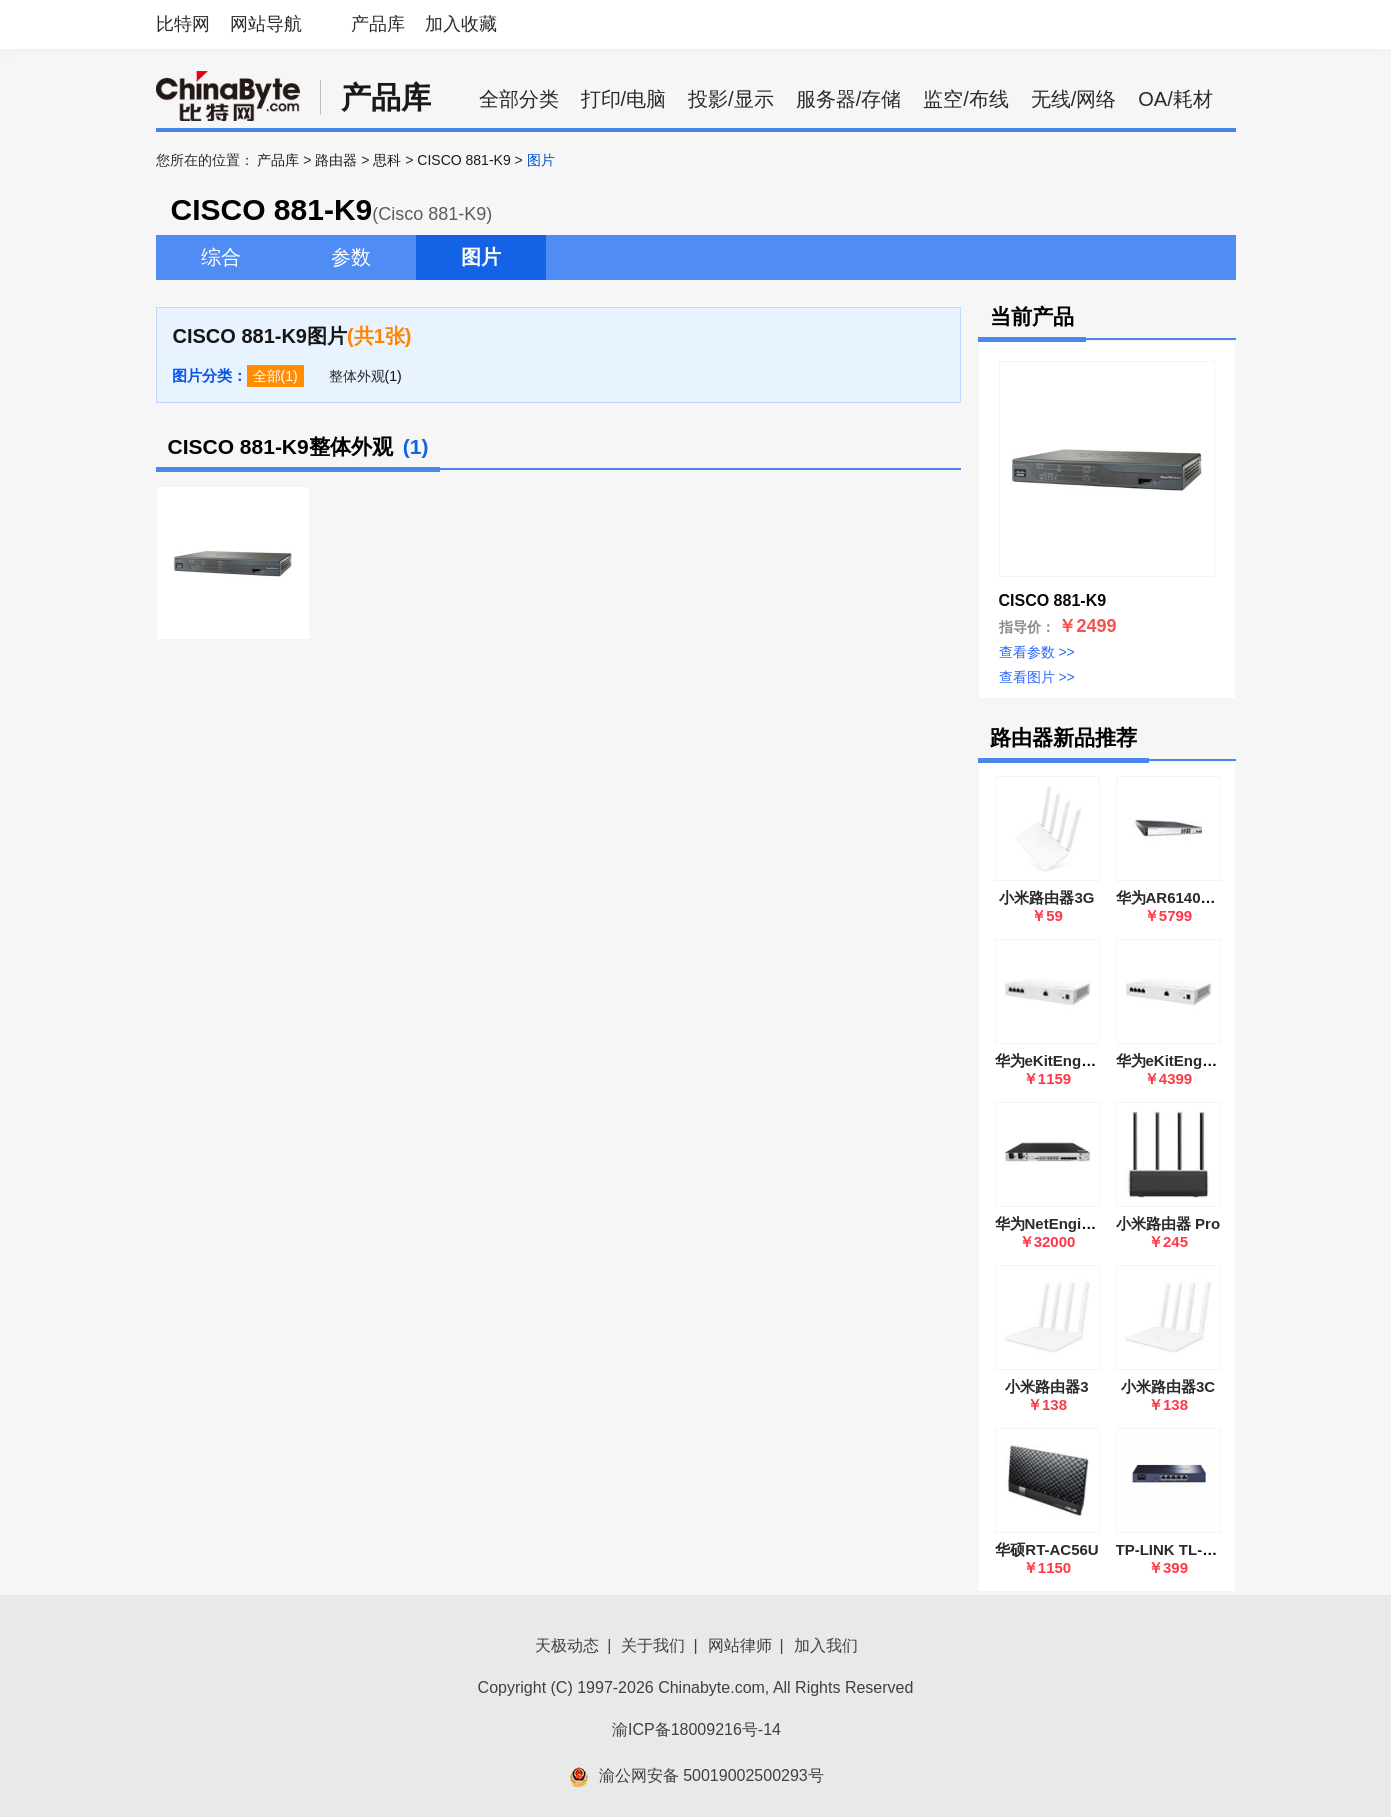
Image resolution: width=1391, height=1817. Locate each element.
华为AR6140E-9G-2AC (1193, 897)
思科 (387, 160)
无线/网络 (1074, 99)
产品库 (378, 24)
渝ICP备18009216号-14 (696, 1729)
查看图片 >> (1037, 677)
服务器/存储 (849, 99)
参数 (351, 257)
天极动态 (567, 1645)
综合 (221, 257)
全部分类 (519, 99)
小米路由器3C (1168, 1386)
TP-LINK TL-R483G (1183, 1549)
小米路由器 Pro (1168, 1223)
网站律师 (740, 1645)
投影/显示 (731, 99)
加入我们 (826, 1645)
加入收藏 (461, 24)
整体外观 (357, 376)
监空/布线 (966, 99)
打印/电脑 (624, 99)
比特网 (183, 24)
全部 (267, 376)
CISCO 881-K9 (463, 160)
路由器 (336, 160)
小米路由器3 (1046, 1386)
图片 (481, 257)
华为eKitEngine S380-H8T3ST (1220, 1060)
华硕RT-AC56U (1046, 1549)
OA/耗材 (1175, 99)
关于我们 (653, 1645)
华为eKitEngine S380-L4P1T (1094, 1060)
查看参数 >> (1037, 652)
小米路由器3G (1046, 897)
